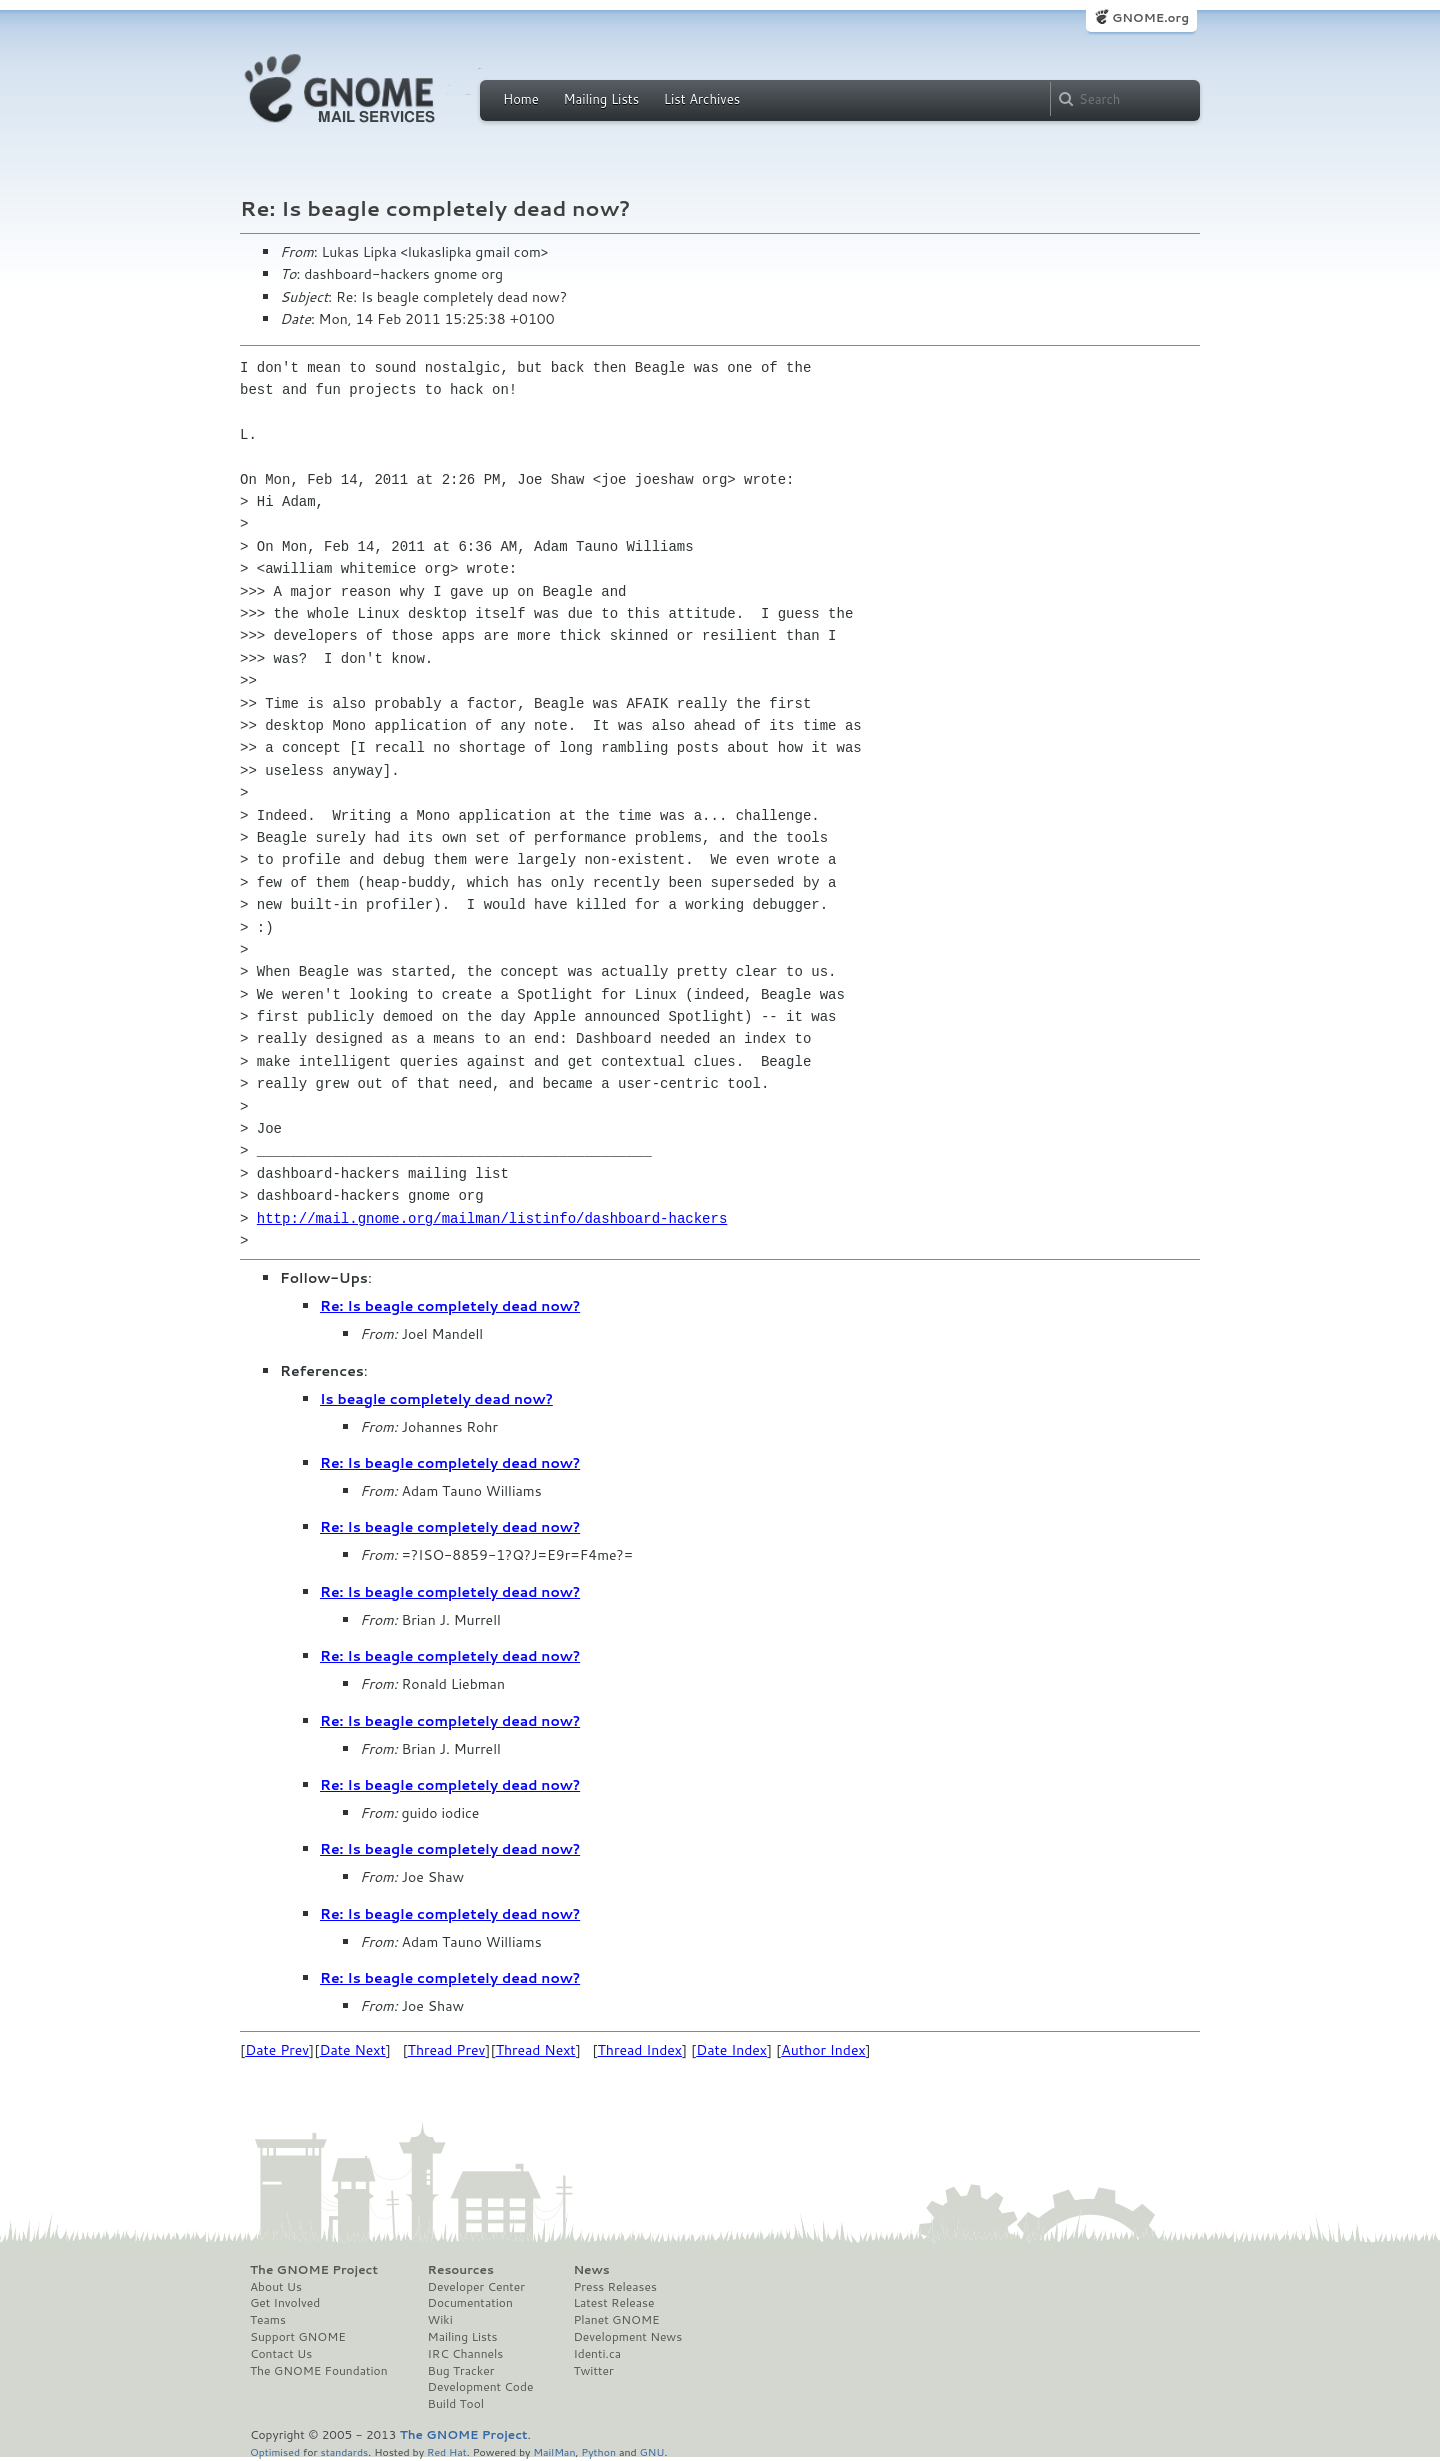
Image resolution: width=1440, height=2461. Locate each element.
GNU (652, 2451)
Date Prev (277, 2050)
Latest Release (613, 2303)
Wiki (440, 2320)
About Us (276, 2287)
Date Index (731, 2050)
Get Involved (285, 2303)
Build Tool (456, 2404)
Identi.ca (597, 2354)
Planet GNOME (616, 2320)
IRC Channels (466, 2354)
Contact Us (281, 2354)
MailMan (554, 2451)
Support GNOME (298, 2337)
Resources (461, 2270)
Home (521, 99)
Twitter (593, 2371)
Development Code (481, 2387)
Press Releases (614, 2287)
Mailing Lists (601, 99)
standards (344, 2451)
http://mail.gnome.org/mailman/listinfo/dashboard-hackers (492, 1218)
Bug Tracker (461, 2371)
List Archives (702, 99)
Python (598, 2451)
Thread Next (536, 2050)
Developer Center (476, 2287)
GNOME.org (1150, 17)
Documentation (470, 2303)
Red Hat (447, 2451)
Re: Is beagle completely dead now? (450, 1306)
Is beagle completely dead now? (436, 1399)
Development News (627, 2337)
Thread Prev (447, 2050)
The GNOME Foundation (319, 2371)
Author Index (823, 2050)
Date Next (352, 2050)
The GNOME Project (314, 2270)
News (591, 2270)
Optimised (275, 2451)
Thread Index (640, 2050)
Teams (268, 2320)
